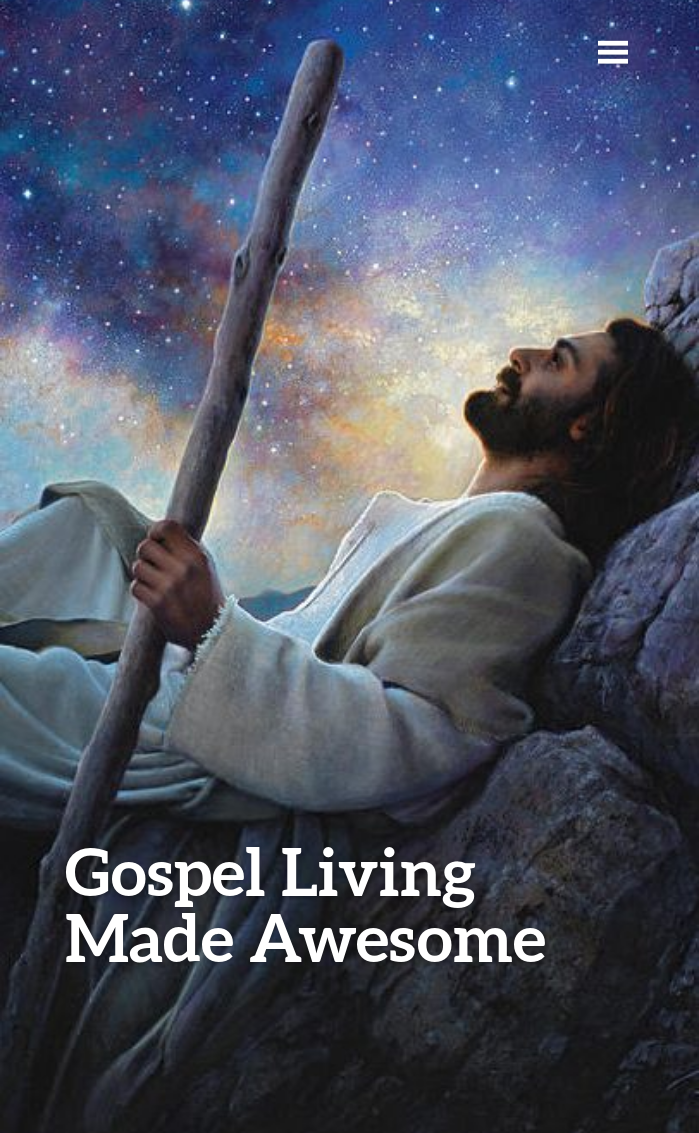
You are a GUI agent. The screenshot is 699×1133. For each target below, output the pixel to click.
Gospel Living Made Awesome (305, 903)
